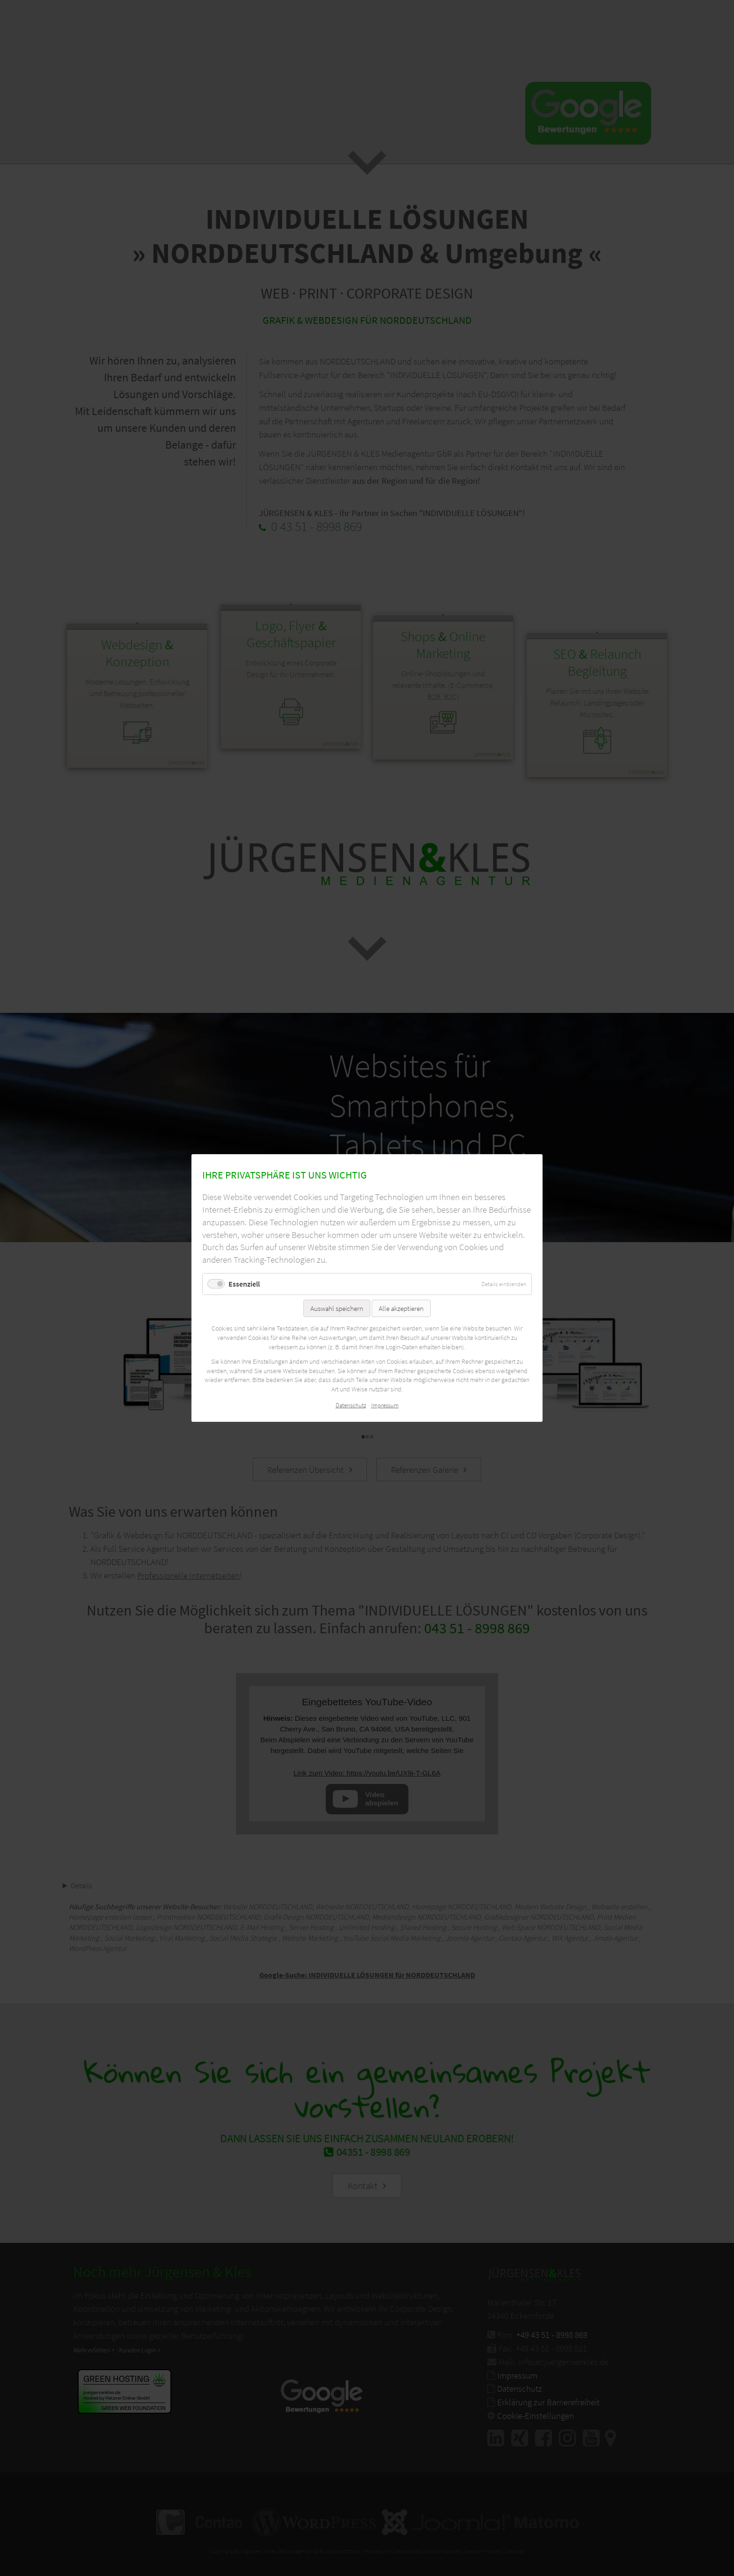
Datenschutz (351, 1406)
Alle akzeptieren (401, 1308)
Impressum (385, 1406)
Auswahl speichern (336, 1308)
